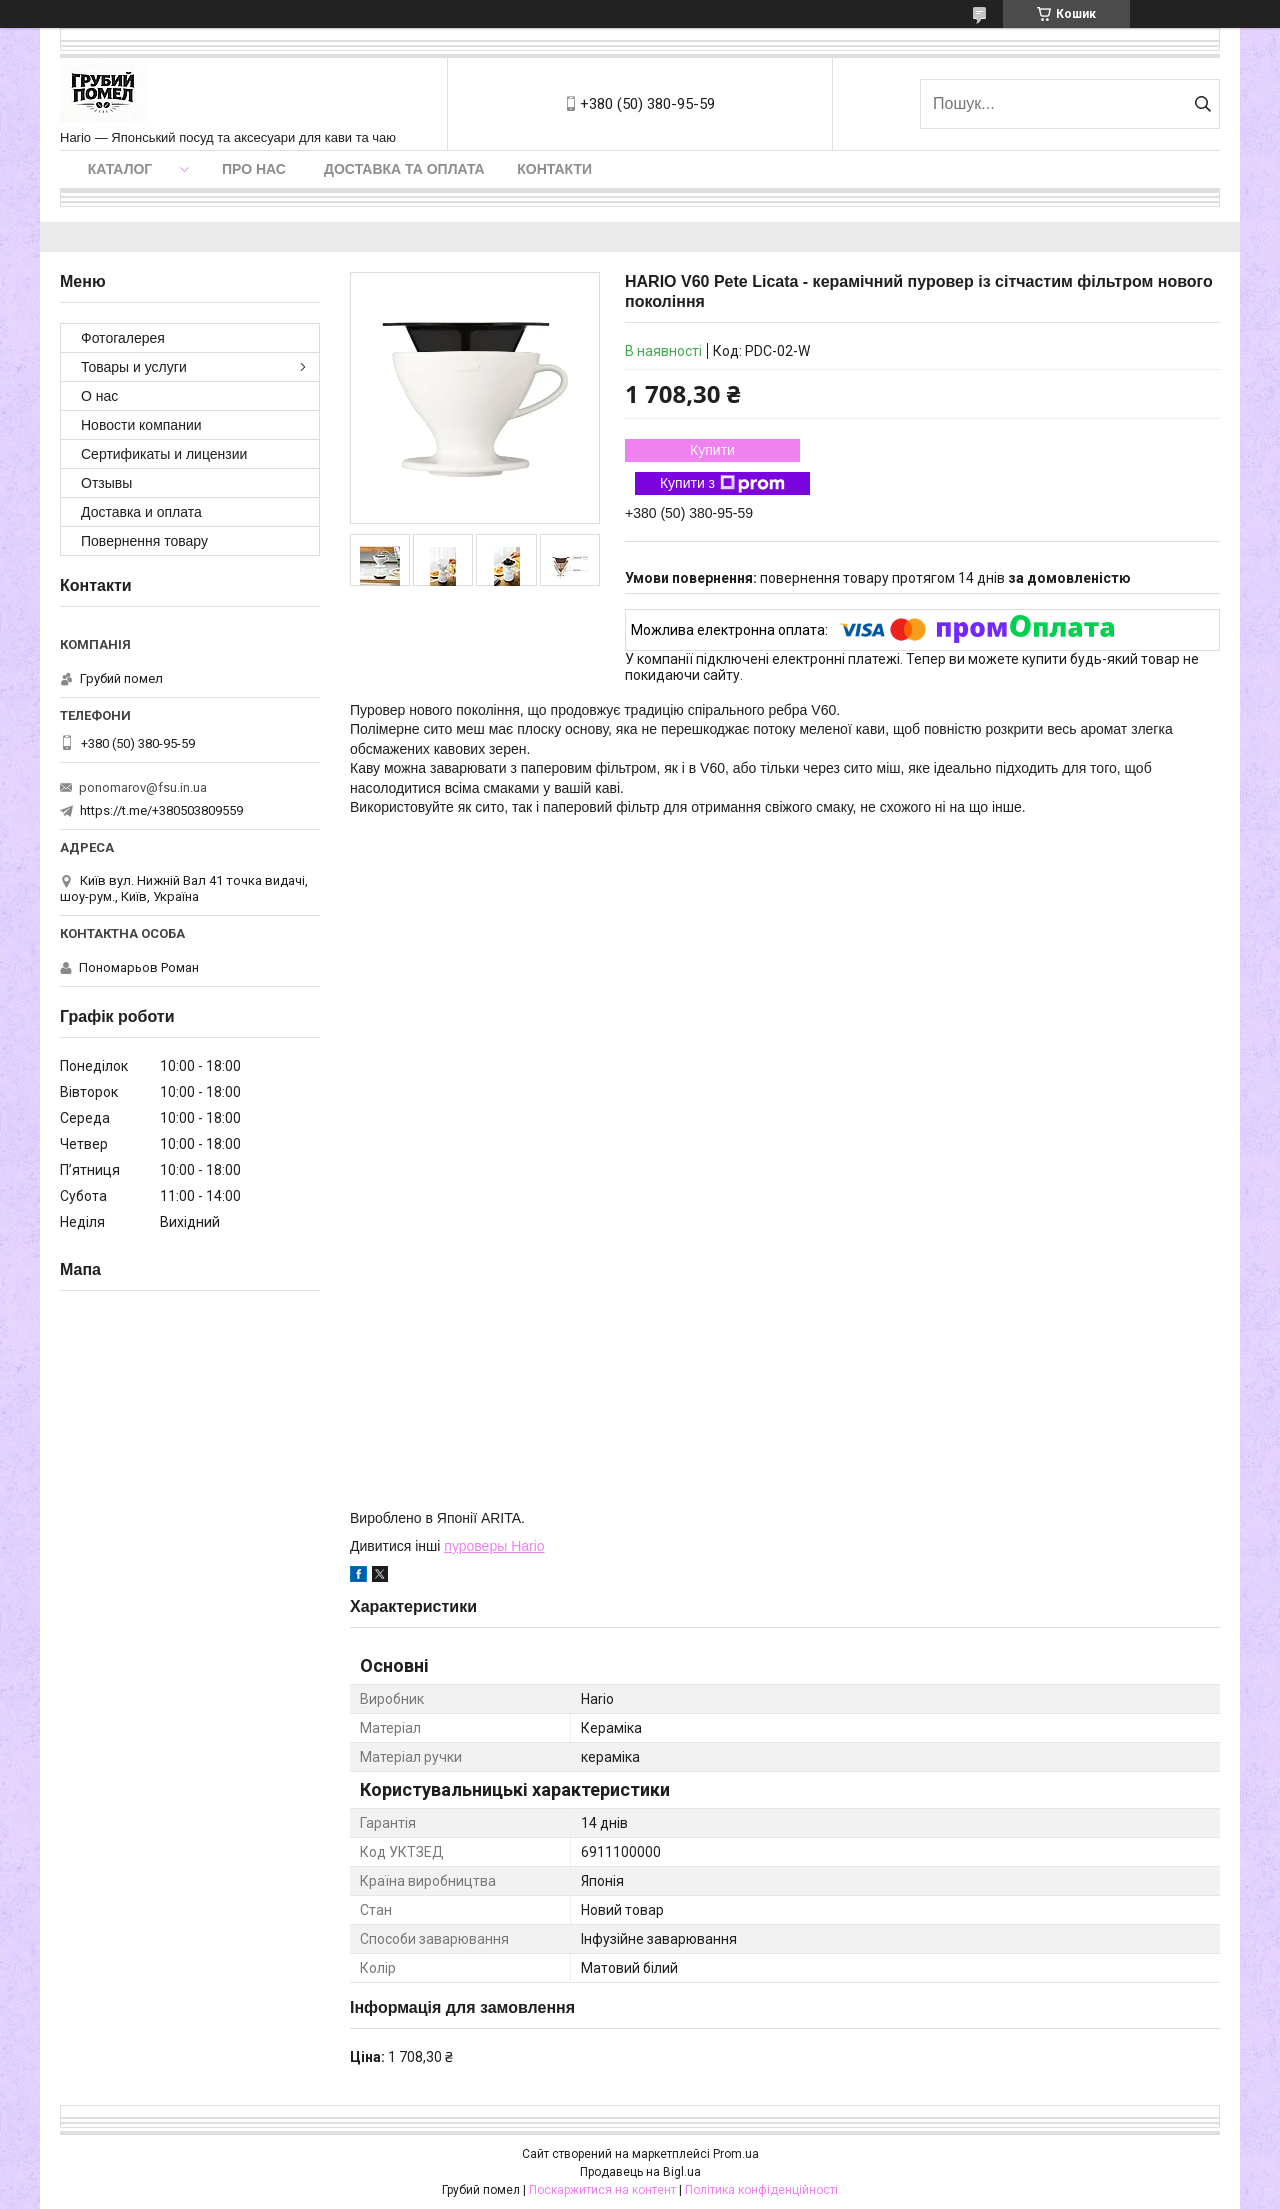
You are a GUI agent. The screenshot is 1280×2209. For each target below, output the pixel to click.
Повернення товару (144, 541)
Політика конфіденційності (761, 2190)
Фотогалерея (123, 338)
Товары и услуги (134, 367)
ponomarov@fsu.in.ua (143, 787)
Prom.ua (736, 2154)
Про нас (254, 169)
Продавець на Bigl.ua (640, 2172)
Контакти (554, 169)
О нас (99, 396)
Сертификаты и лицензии (164, 454)
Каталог (120, 169)
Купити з (722, 484)
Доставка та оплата (404, 169)
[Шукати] (1202, 104)
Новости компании (141, 425)
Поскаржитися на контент (602, 2190)
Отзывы (106, 483)
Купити (712, 450)
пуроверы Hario (494, 1546)
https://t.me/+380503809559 (161, 810)
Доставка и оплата (141, 512)
